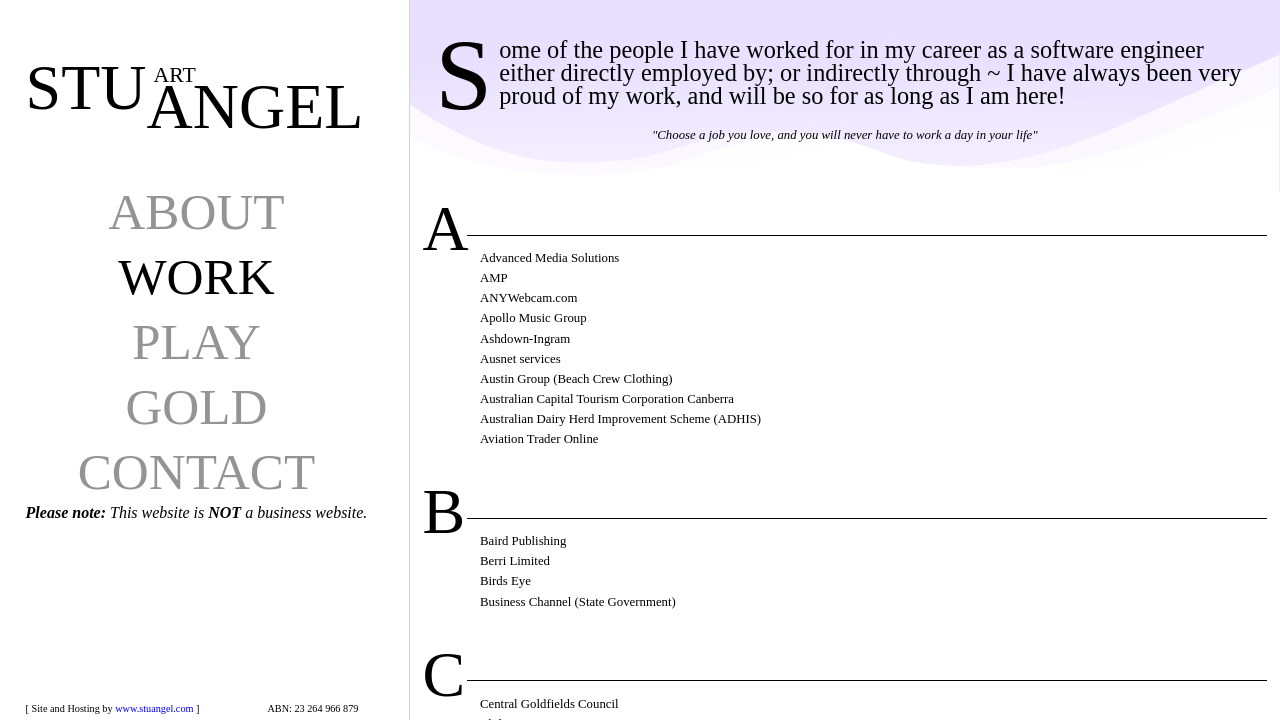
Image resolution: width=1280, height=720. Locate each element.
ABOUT (196, 211)
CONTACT (197, 471)
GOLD (196, 406)
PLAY (196, 341)
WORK (196, 276)
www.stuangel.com (154, 708)
